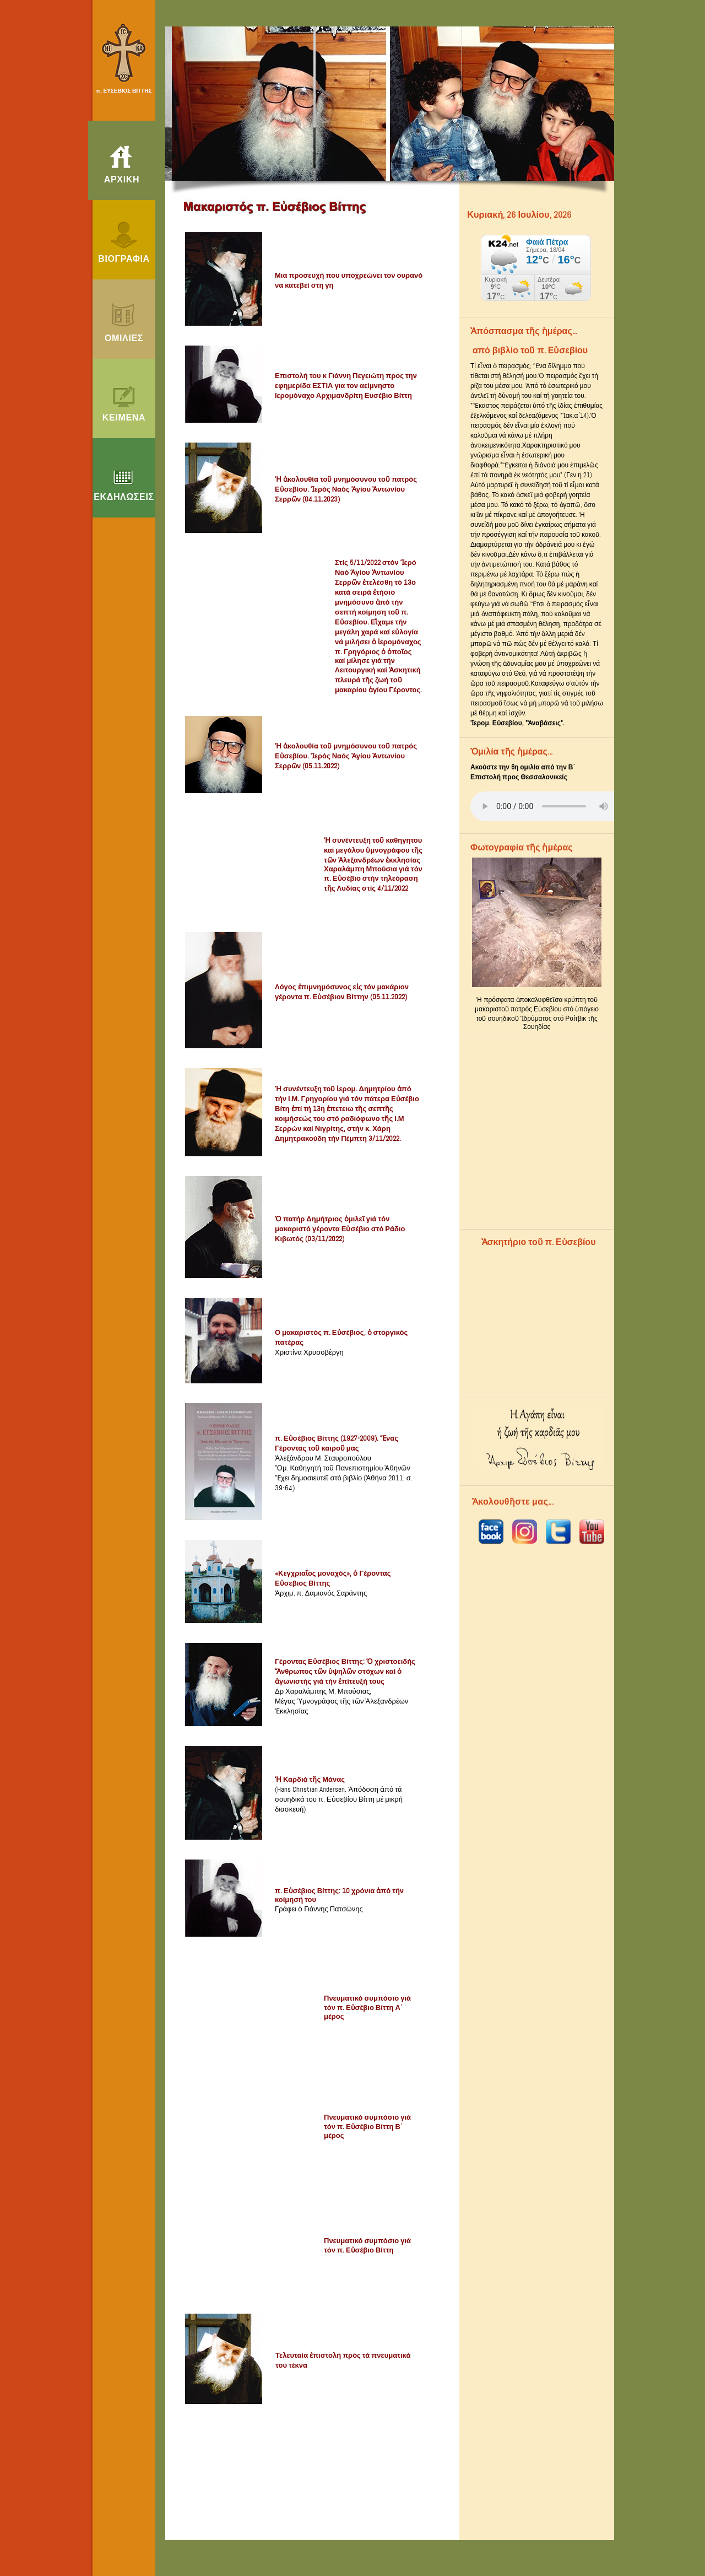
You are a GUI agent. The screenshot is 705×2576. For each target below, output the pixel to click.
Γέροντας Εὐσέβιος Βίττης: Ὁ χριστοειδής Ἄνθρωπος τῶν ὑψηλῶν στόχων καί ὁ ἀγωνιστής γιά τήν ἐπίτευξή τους (345, 1671)
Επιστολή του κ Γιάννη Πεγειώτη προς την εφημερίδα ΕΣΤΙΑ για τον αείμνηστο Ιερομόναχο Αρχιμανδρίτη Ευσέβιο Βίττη (346, 385)
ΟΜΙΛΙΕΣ (124, 338)
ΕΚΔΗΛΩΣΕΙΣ (124, 497)
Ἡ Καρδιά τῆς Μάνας (310, 1779)
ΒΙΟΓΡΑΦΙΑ (124, 259)
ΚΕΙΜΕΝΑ (123, 418)
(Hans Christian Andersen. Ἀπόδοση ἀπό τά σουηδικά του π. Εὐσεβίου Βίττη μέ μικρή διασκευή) (339, 1799)
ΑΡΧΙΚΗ (121, 180)
